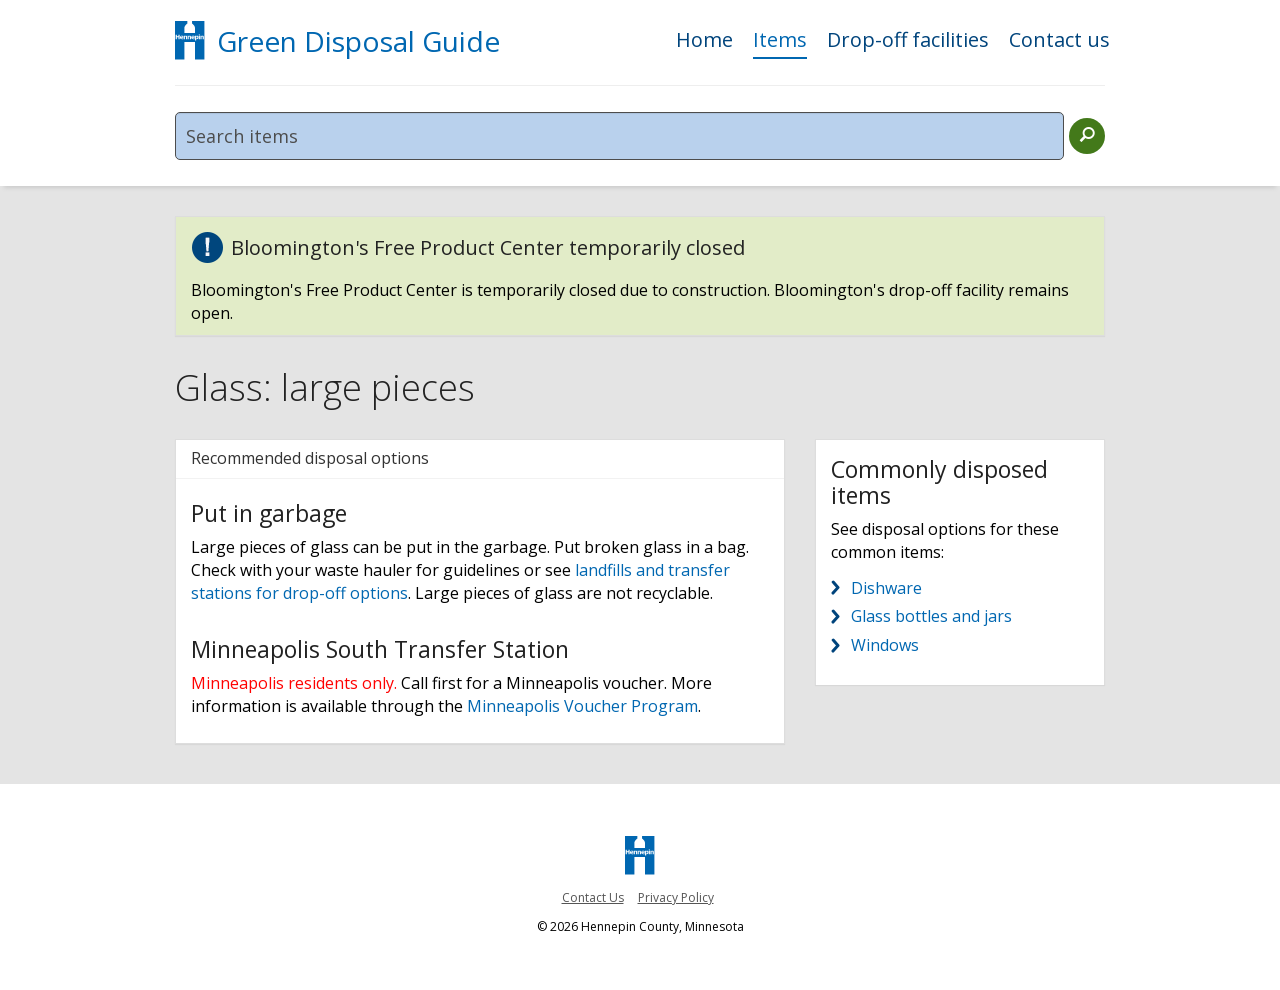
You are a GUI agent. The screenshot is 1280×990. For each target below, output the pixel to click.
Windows (885, 645)
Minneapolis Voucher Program (582, 706)
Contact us (1059, 41)
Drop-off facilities (908, 41)
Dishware (886, 588)
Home (704, 41)
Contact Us (593, 897)
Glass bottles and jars (931, 616)
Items (780, 41)
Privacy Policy (676, 897)
